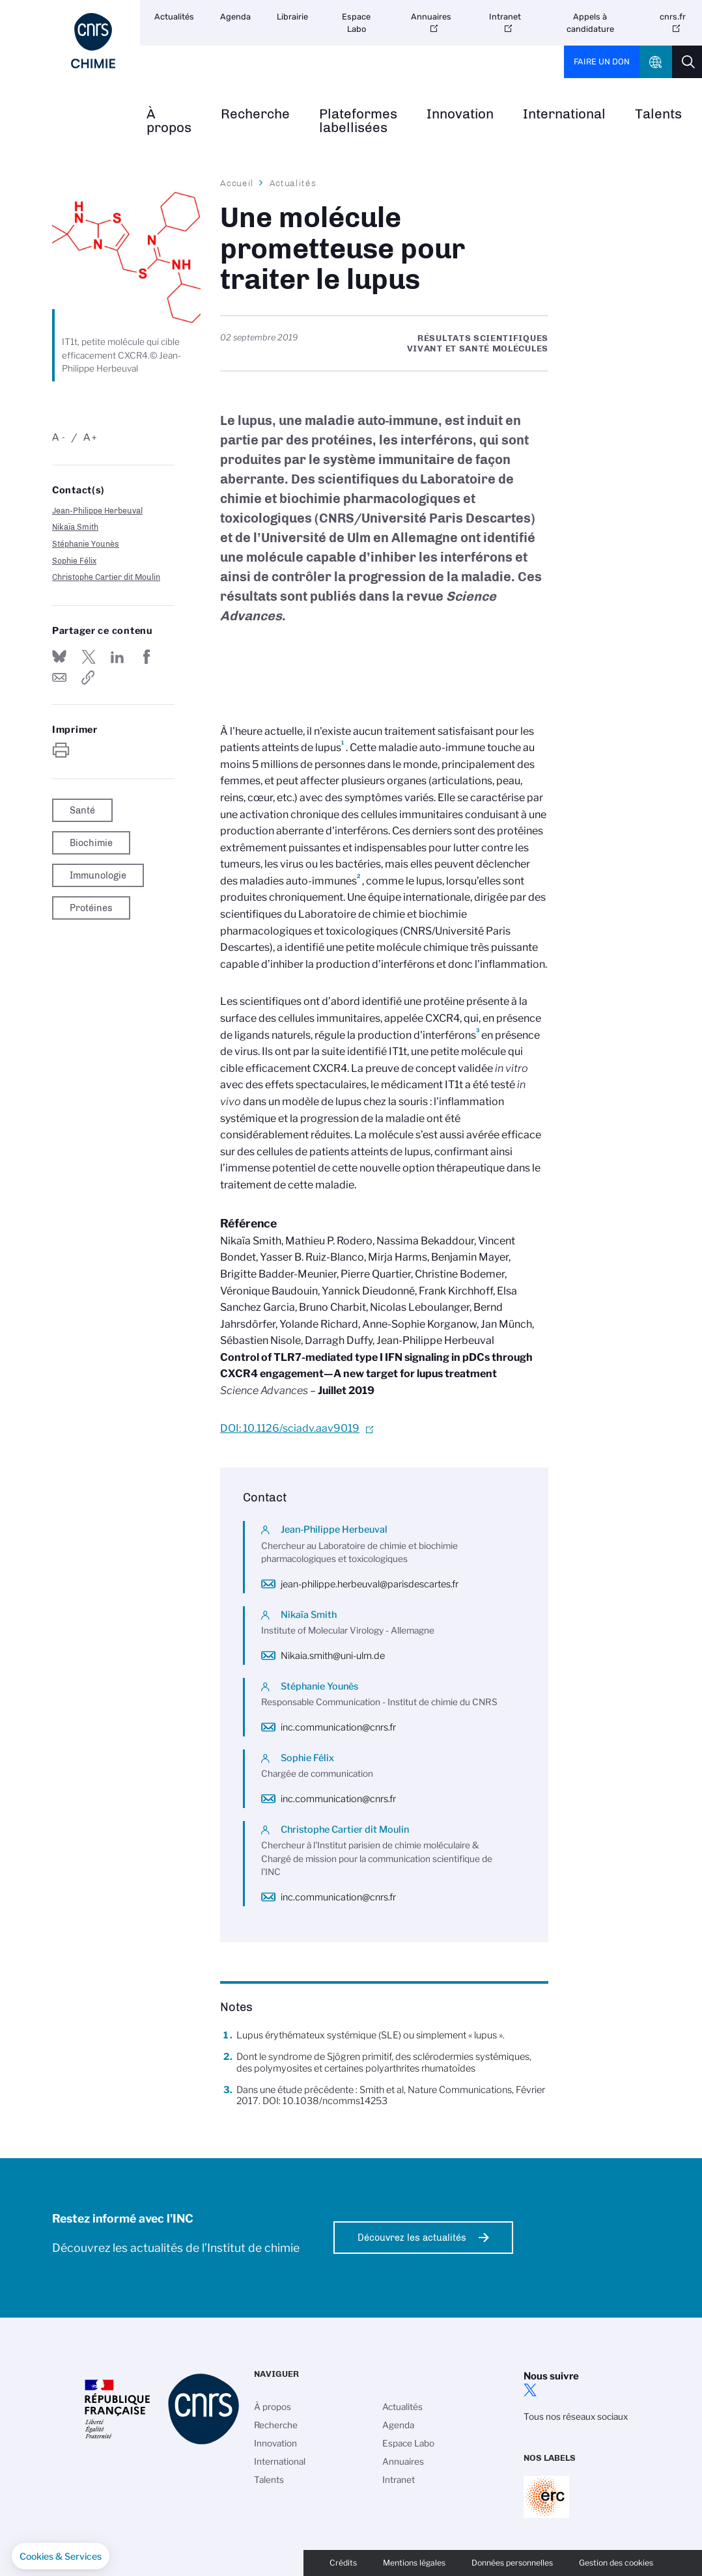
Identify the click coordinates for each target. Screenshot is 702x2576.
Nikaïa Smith (75, 527)
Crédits (343, 2563)
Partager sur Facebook (146, 657)
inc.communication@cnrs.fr (338, 1727)
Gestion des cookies (616, 2563)
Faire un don (602, 61)
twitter (530, 2389)
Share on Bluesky (59, 657)
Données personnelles (512, 2563)
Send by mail (59, 677)
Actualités (174, 16)
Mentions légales (414, 2563)
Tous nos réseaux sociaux (576, 2416)
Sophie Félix (74, 561)
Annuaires (431, 16)
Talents (269, 2479)
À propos (169, 121)
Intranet (505, 16)
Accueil (237, 183)
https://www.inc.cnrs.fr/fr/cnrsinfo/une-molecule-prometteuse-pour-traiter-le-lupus (88, 677)
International (564, 114)
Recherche (255, 114)
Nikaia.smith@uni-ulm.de (333, 1656)
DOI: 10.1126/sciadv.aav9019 (289, 1428)
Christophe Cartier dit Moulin (106, 577)
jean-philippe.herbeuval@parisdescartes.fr (369, 1584)
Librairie (292, 16)
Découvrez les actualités (412, 2237)
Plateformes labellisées (358, 121)
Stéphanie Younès (85, 544)
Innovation (460, 114)
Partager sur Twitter (88, 657)
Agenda (235, 16)
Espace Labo (356, 23)
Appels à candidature (590, 23)
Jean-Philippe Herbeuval (97, 510)
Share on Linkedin (117, 657)
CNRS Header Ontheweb (655, 62)
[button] (60, 2556)
